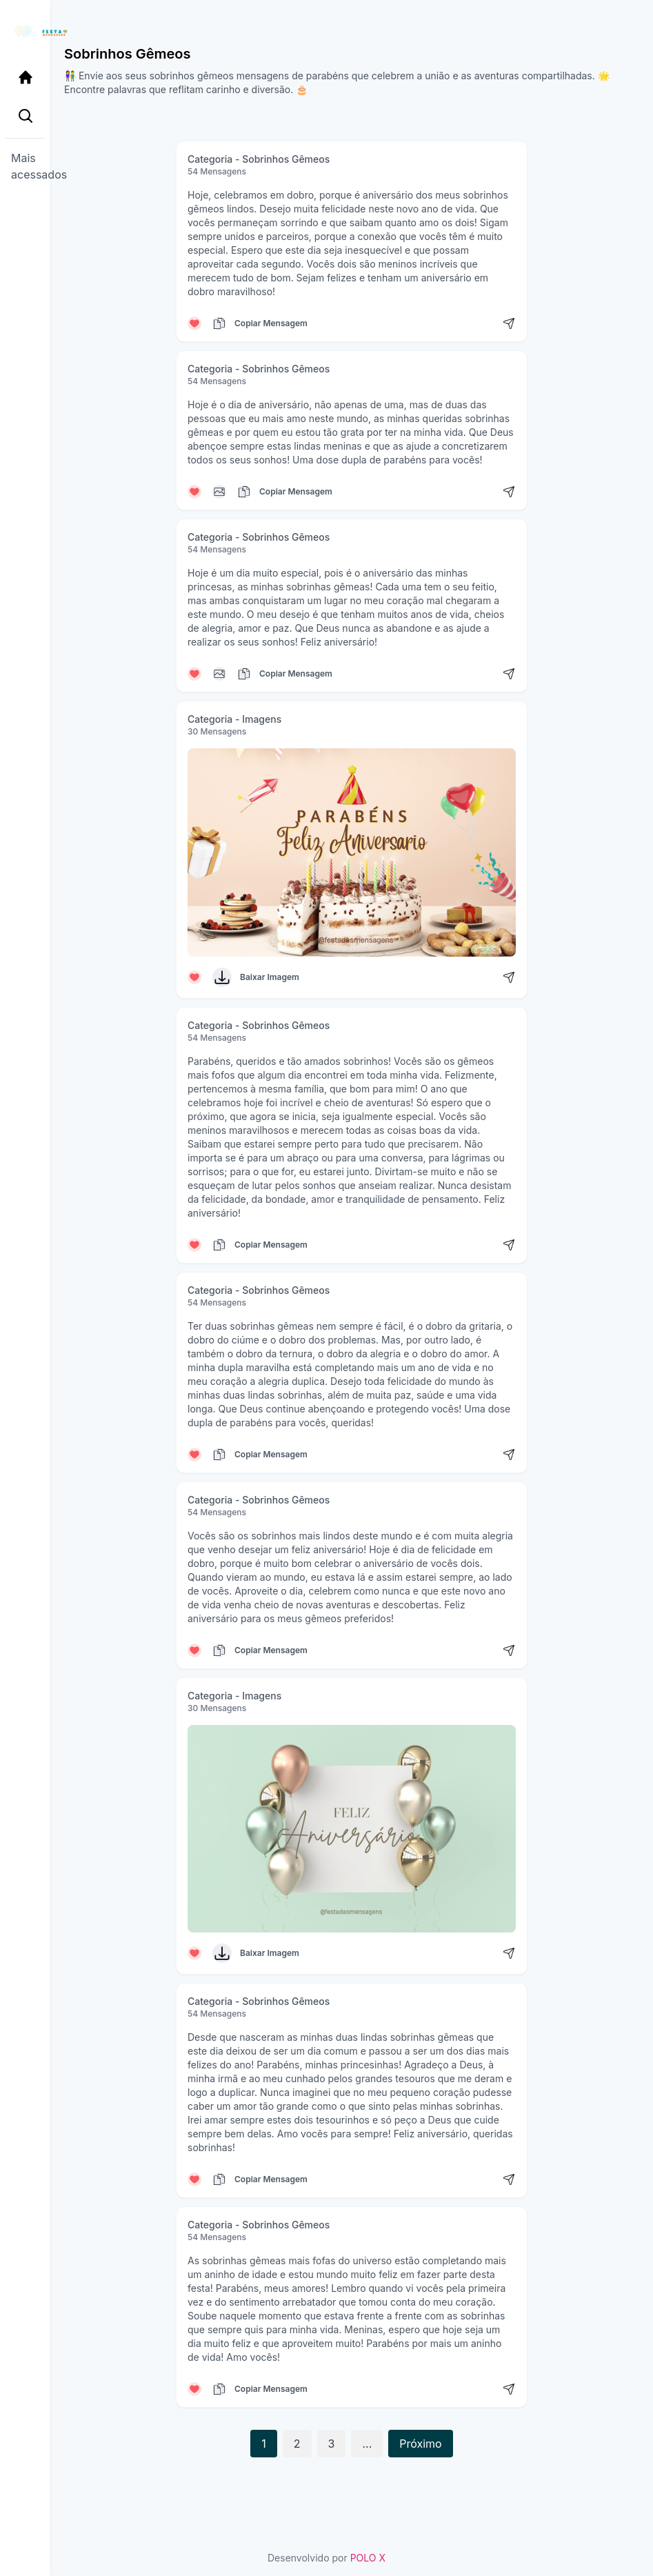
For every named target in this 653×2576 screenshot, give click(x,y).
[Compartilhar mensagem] (509, 323)
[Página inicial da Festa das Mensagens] (25, 33)
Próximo (420, 2443)
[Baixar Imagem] (222, 977)
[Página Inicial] (25, 77)
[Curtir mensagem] (194, 323)
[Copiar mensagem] (219, 323)
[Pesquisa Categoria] (25, 115)
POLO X (367, 2558)
